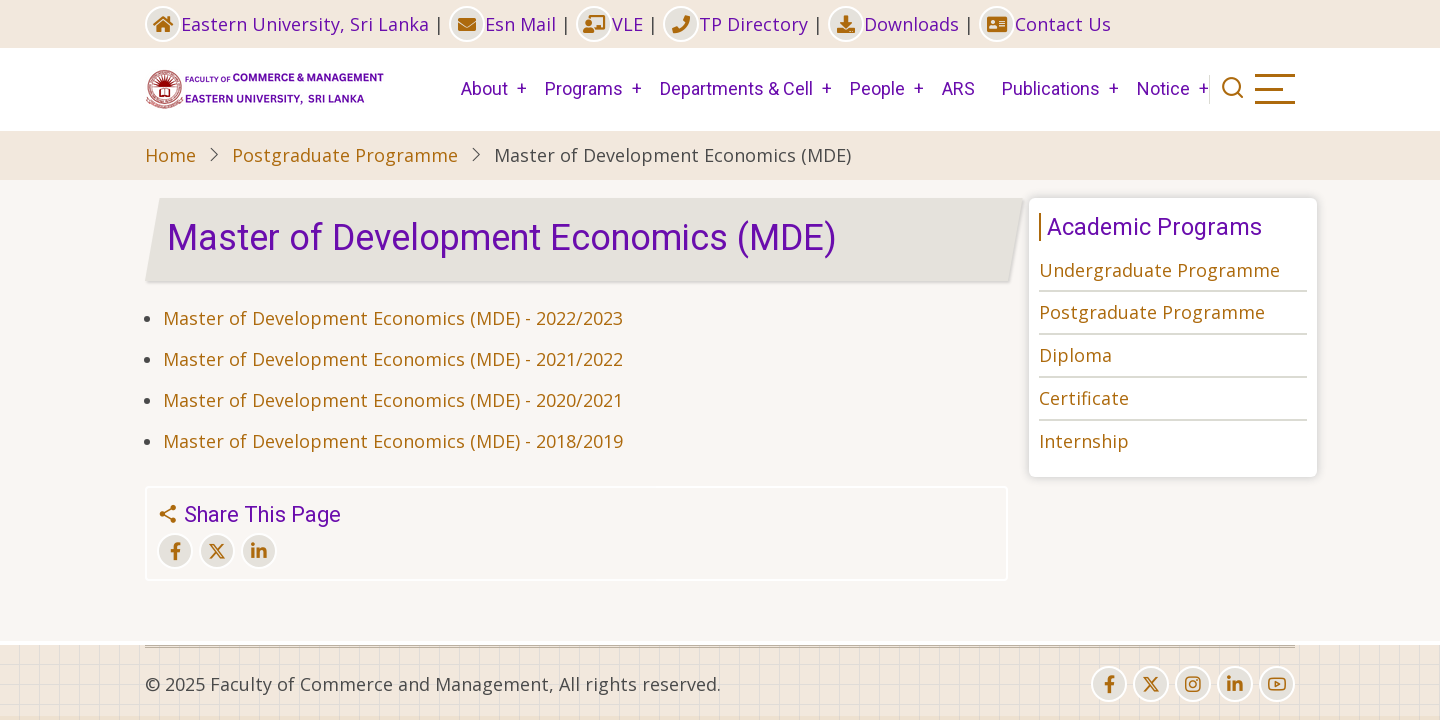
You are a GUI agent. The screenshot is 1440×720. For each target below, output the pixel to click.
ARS (958, 88)
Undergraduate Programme (1159, 270)
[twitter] (1151, 684)
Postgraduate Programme (345, 155)
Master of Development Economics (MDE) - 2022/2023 (393, 318)
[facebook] (1109, 684)
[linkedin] (1235, 684)
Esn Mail (502, 24)
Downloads (893, 24)
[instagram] (1193, 684)
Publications (1051, 88)
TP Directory (735, 24)
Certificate (1084, 398)
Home (170, 155)
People (877, 88)
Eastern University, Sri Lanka (287, 24)
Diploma (1075, 355)
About (484, 88)
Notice (1163, 88)
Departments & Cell (736, 88)
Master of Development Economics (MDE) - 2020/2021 (393, 400)
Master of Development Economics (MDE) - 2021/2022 (393, 359)
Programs (584, 88)
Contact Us (1045, 24)
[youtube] (1277, 684)
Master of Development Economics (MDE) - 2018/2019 (393, 441)
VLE (609, 24)
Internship (1084, 441)
